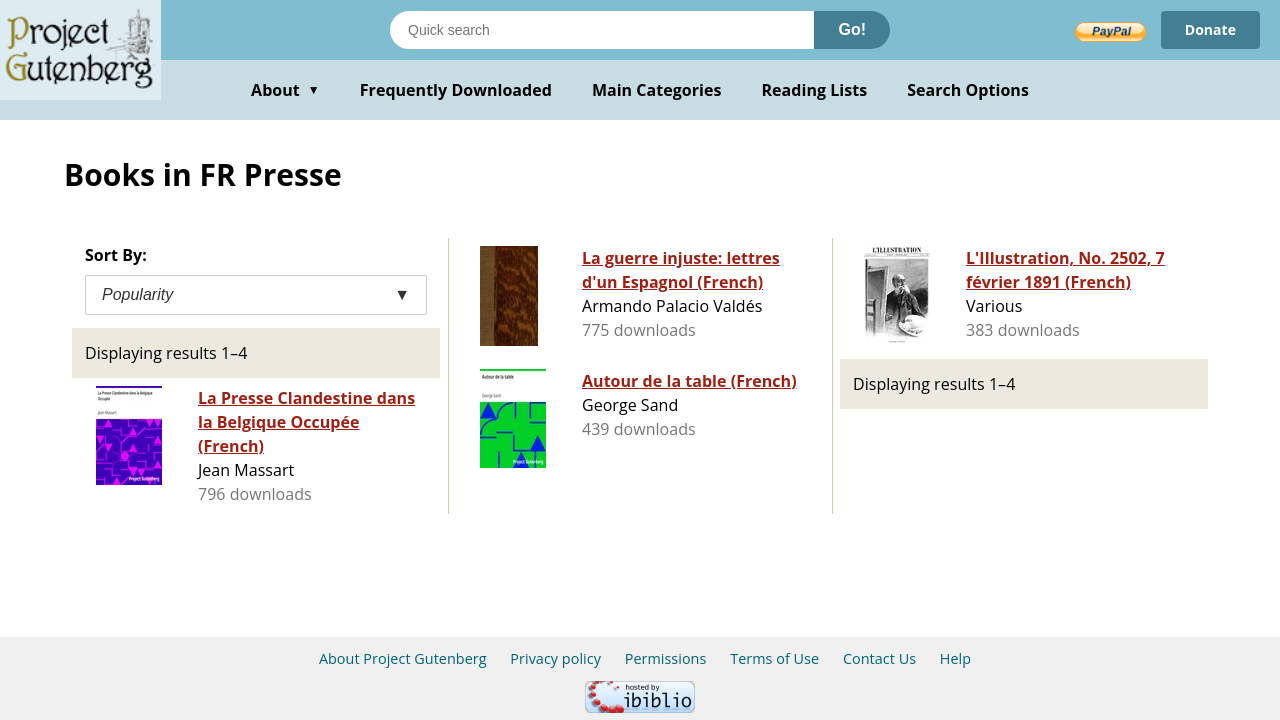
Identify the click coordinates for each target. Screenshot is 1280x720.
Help (955, 658)
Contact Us (879, 658)
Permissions (666, 658)
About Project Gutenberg (403, 658)
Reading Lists (815, 90)
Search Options (968, 90)
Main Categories (657, 90)
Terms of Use (774, 658)
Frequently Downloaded (456, 90)
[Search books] (602, 30)
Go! (852, 29)
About (285, 90)
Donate (1210, 29)
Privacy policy (555, 658)
